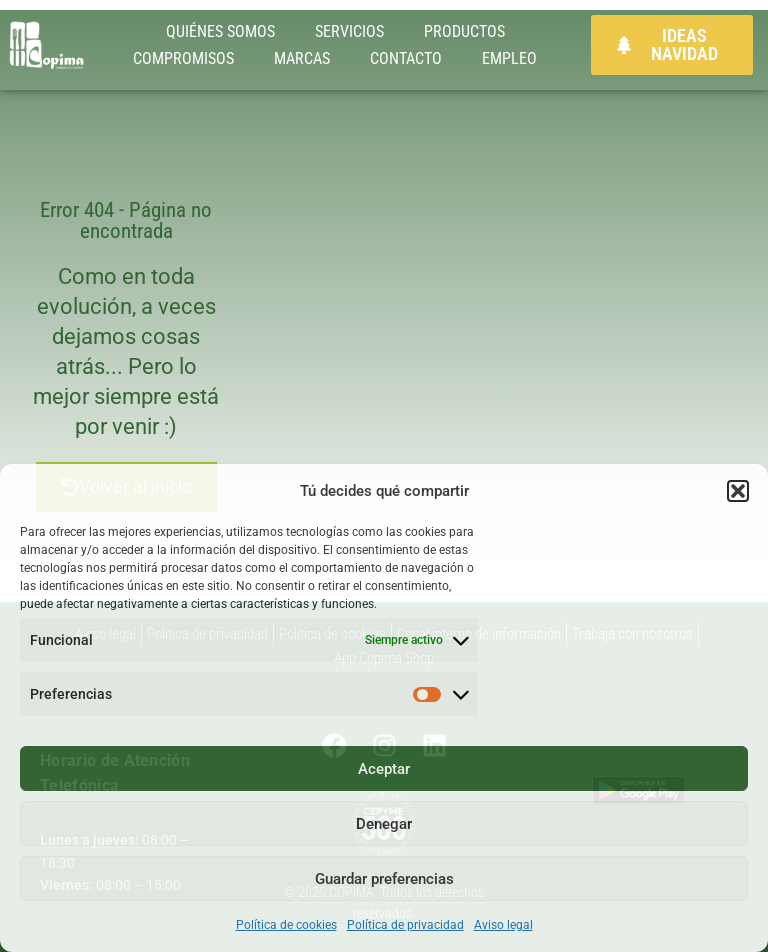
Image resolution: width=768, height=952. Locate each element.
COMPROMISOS (183, 58)
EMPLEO (509, 58)
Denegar (384, 824)
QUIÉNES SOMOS (220, 31)
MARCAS (302, 58)
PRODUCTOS (464, 31)
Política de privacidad (405, 925)
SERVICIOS (349, 31)
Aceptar (384, 769)
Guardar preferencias (384, 879)
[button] (738, 491)
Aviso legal (503, 925)
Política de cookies (286, 925)
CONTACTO (406, 58)
